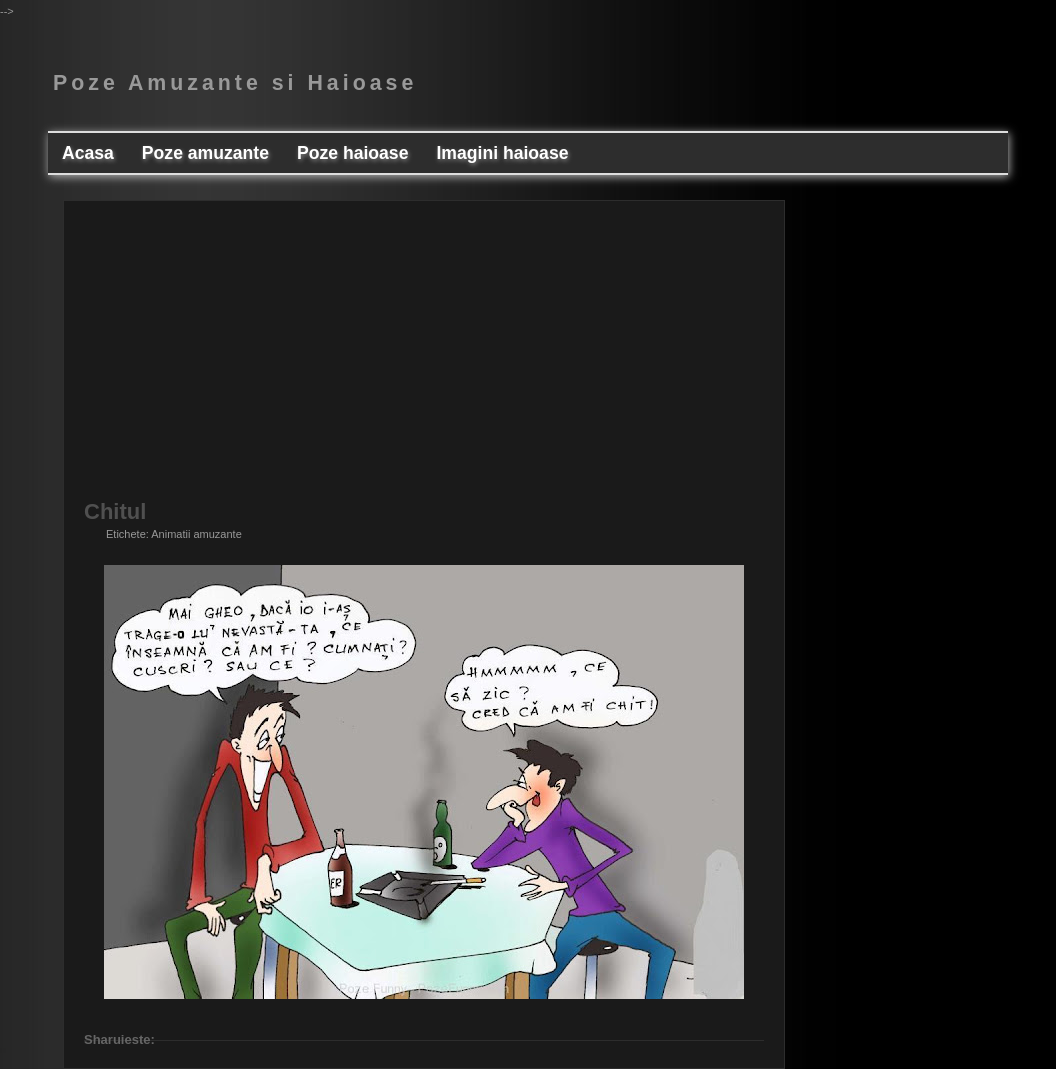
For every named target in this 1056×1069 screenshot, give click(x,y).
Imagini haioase (502, 153)
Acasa (88, 153)
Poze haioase (352, 153)
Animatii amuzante (196, 534)
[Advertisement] (424, 361)
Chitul (115, 512)
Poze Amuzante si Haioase (235, 83)
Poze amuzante (205, 153)
